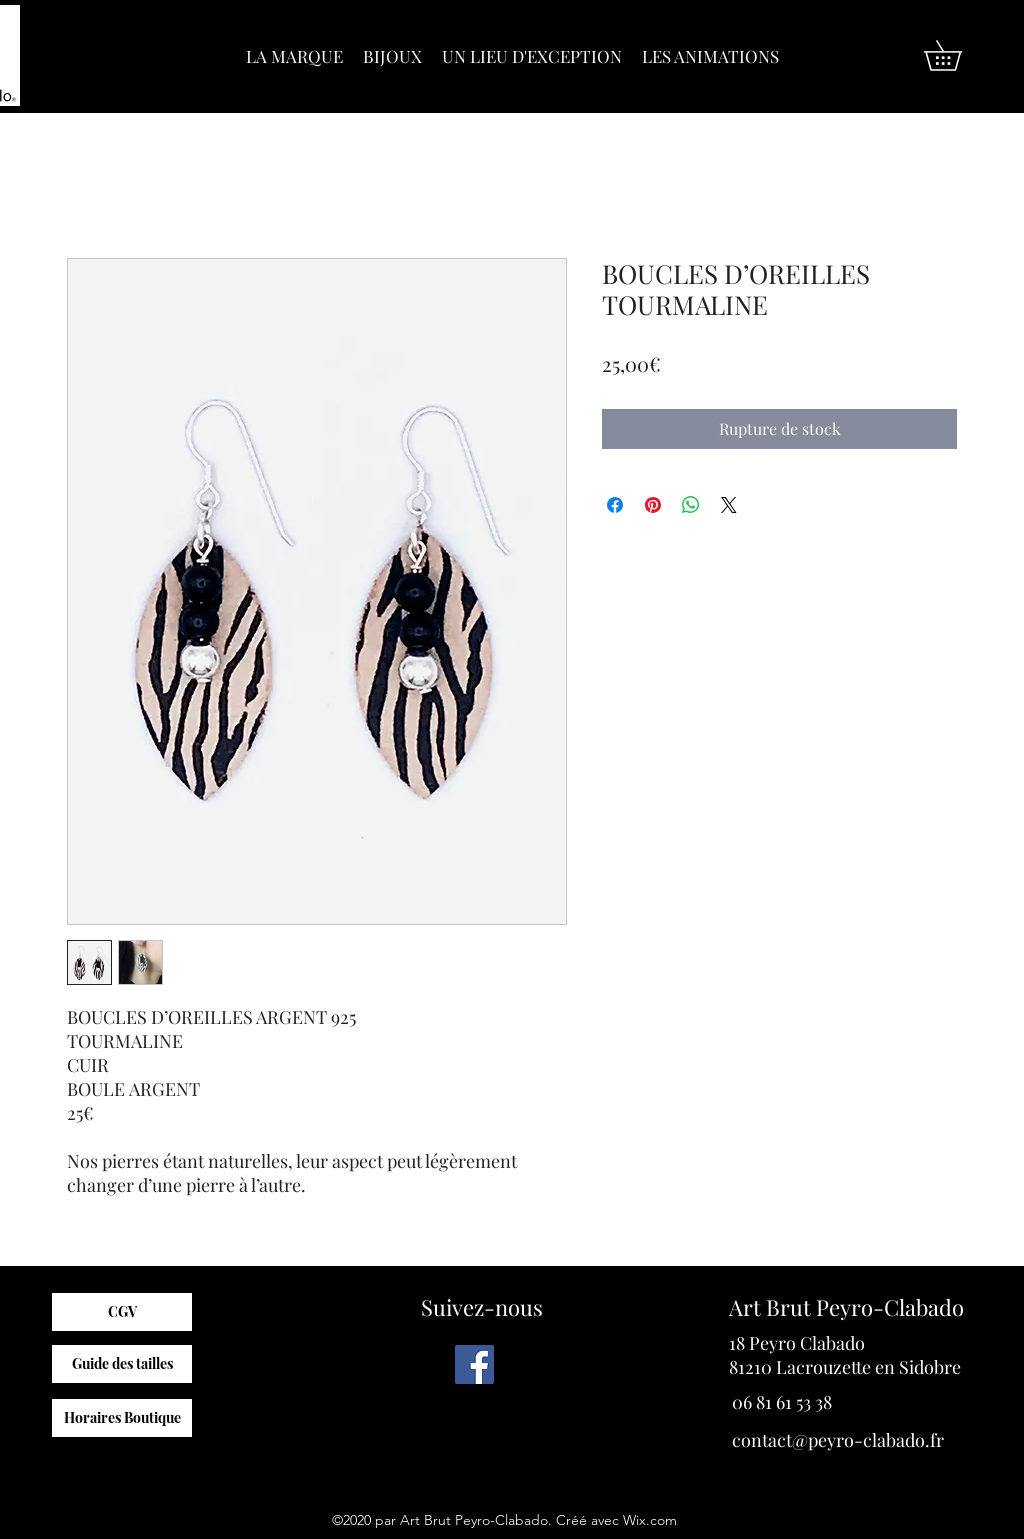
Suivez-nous (482, 1307)
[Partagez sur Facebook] (615, 505)
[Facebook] (474, 1364)
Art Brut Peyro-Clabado (846, 1307)
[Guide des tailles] (122, 1364)
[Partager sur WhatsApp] (691, 505)
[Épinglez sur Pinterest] (653, 505)
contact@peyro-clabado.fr (838, 1440)
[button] (957, 55)
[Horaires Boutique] (122, 1418)
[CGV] (122, 1312)
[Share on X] (729, 505)
